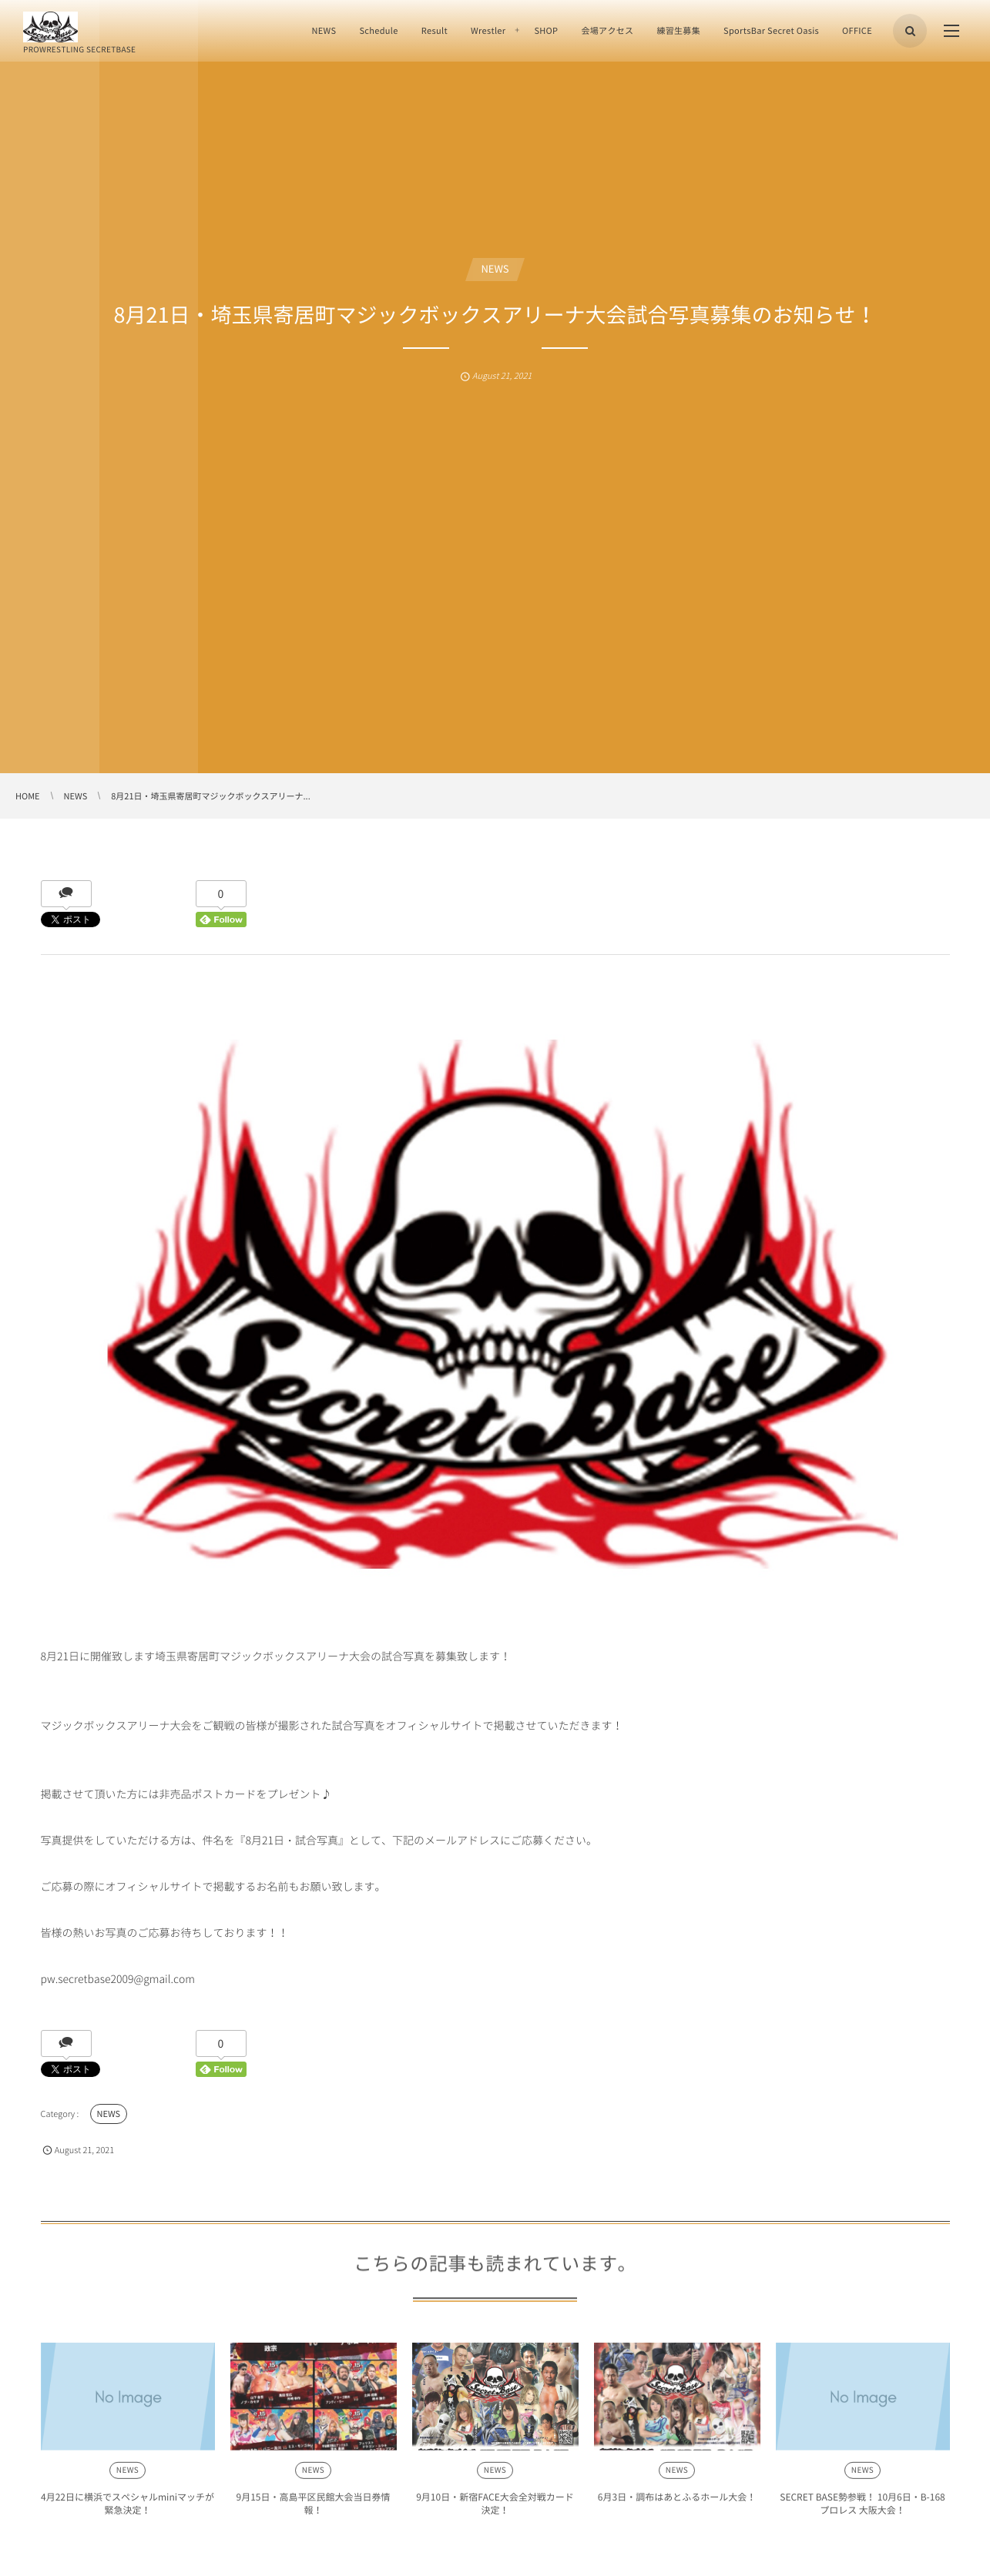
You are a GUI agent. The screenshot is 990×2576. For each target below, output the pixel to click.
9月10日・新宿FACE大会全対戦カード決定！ (495, 2510)
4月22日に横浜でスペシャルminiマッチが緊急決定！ (127, 2510)
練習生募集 (678, 30)
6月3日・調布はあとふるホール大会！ (677, 2504)
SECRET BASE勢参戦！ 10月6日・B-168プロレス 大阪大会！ (862, 2510)
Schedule (378, 30)
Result (434, 30)
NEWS (323, 30)
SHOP (546, 30)
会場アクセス (607, 30)
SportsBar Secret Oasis (771, 30)
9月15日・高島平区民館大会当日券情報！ (314, 2510)
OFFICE (857, 30)
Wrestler (488, 30)
